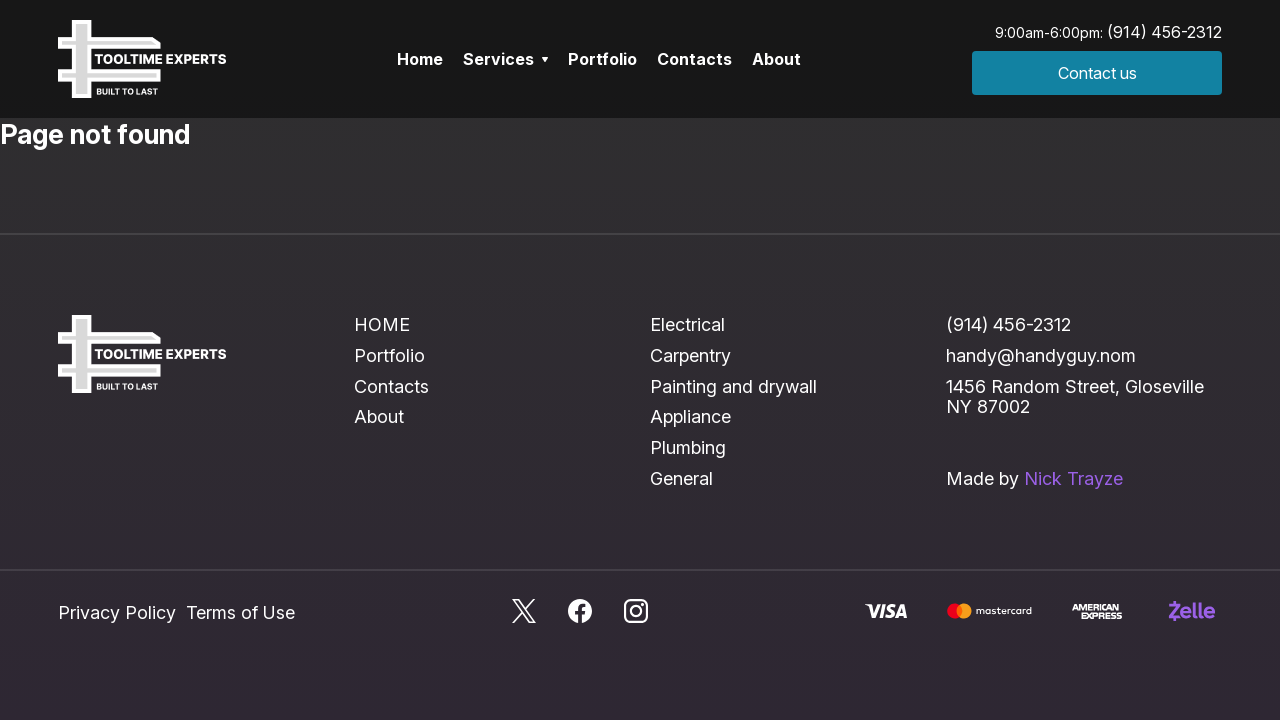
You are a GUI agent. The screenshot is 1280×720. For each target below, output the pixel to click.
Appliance (690, 416)
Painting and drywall (733, 386)
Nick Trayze (1073, 478)
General (681, 478)
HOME (382, 324)
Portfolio (602, 59)
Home (420, 59)
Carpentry (690, 355)
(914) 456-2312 (1164, 32)
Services (505, 59)
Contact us (1097, 73)
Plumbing (688, 447)
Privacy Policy (117, 612)
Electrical (687, 324)
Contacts (694, 59)
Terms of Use (240, 612)
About (776, 59)
